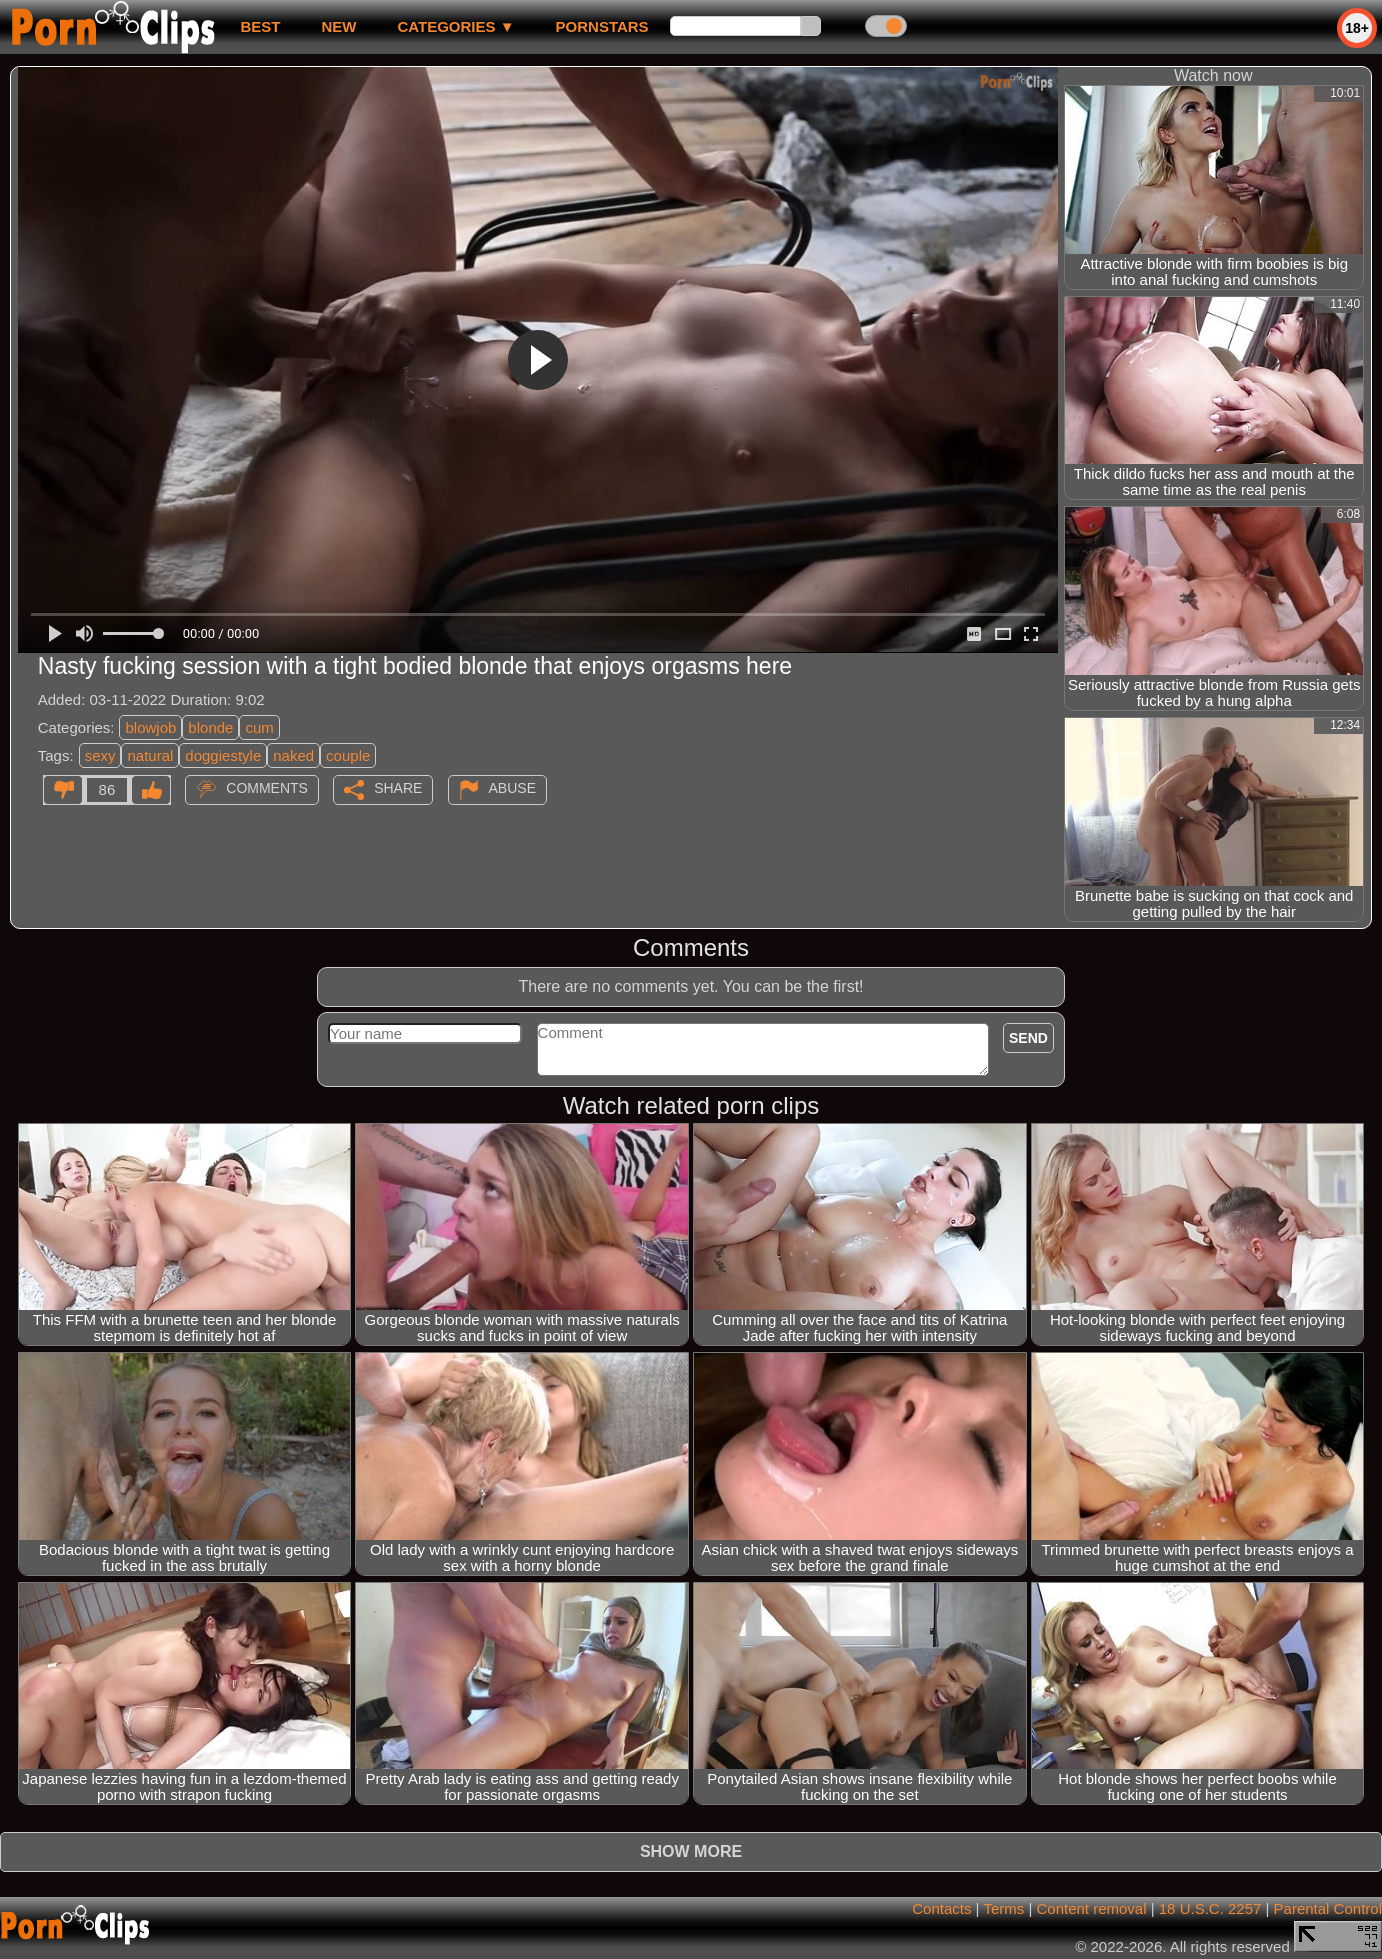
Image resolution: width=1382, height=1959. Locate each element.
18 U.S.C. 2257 (1210, 1908)
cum (259, 727)
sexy (100, 755)
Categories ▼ (455, 26)
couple (348, 755)
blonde (210, 727)
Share (398, 788)
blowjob (150, 727)
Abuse (512, 788)
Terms (1003, 1908)
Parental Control (1328, 1908)
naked (293, 755)
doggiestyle (223, 755)
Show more (691, 1851)
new (338, 26)
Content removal (1091, 1908)
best (260, 26)
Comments (267, 788)
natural (150, 755)
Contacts (941, 1908)
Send (1028, 1038)
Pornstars (602, 26)
